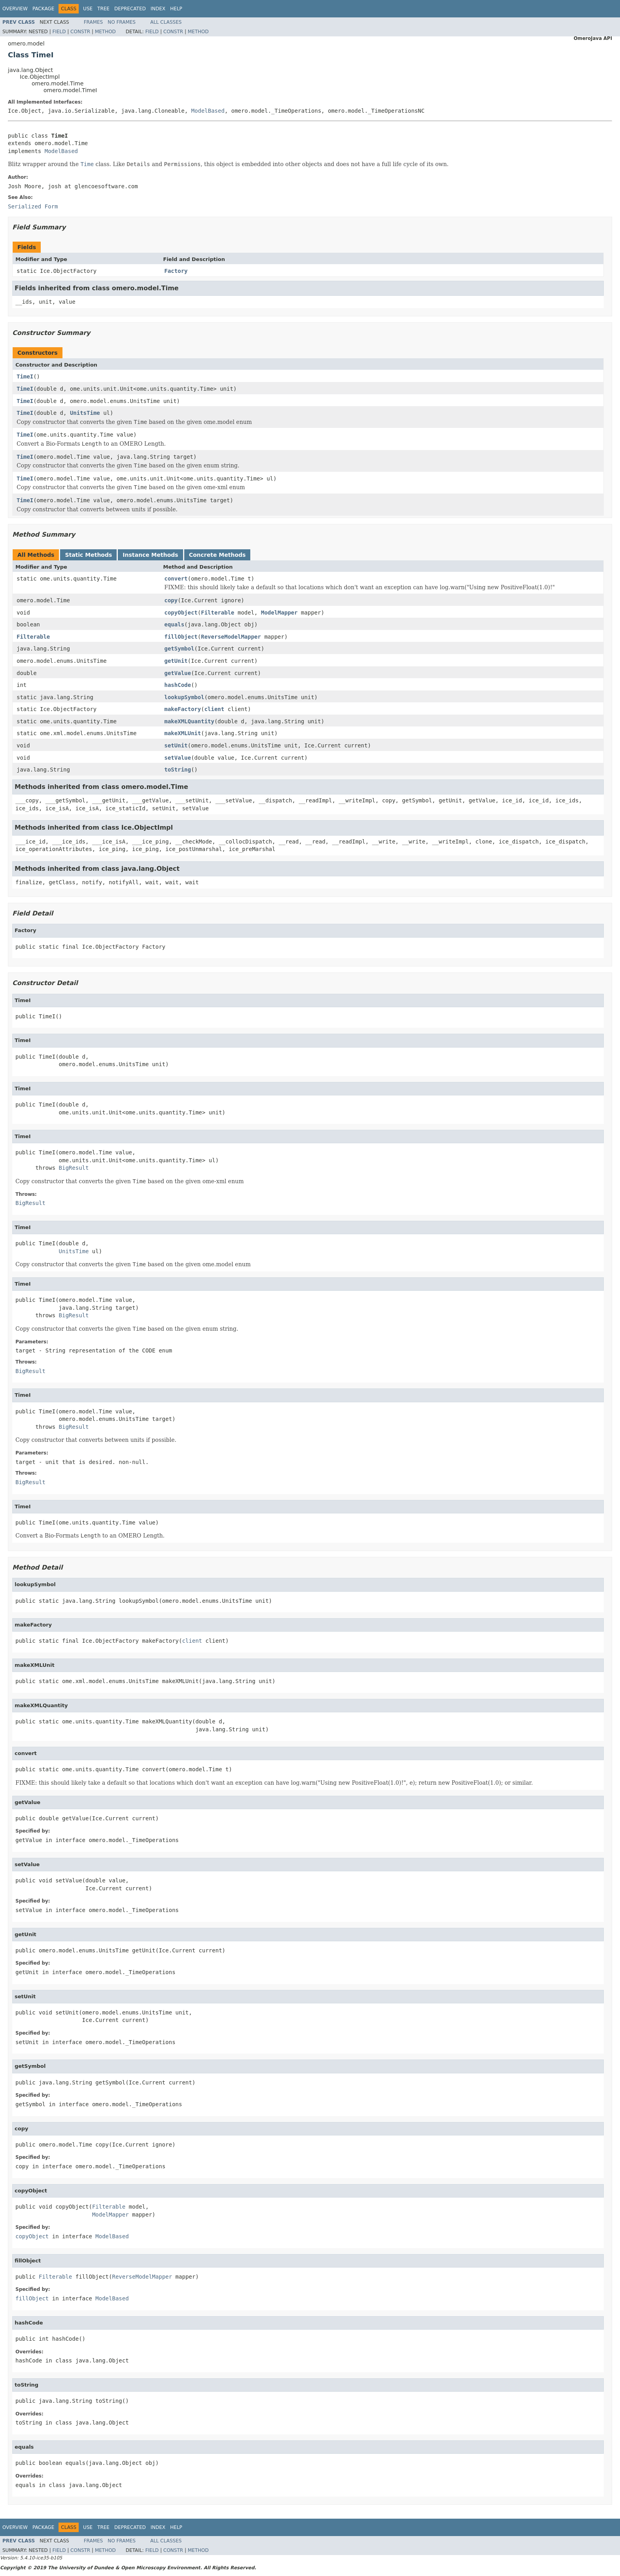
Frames (93, 22)
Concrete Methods (217, 555)
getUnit (176, 661)
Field (59, 31)
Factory (176, 271)
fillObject (181, 637)
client (214, 709)
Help (176, 8)
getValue (177, 673)
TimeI (25, 376)
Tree (103, 8)
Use (88, 8)
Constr (80, 31)
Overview (15, 8)
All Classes (165, 22)
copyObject (181, 612)
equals (174, 624)
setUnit (176, 745)
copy (171, 600)
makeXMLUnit (182, 733)
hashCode (177, 685)
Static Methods (88, 555)
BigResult (74, 1168)
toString (177, 769)
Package (43, 8)
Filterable (217, 612)
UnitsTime (85, 413)
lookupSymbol (184, 697)
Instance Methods (150, 555)
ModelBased (208, 111)
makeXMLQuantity (189, 721)
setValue (177, 758)
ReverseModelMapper (231, 637)
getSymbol (179, 648)
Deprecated (130, 8)
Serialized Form (33, 206)
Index (158, 8)
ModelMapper (279, 612)
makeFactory (182, 709)
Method (105, 31)
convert (176, 578)
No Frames (122, 22)
